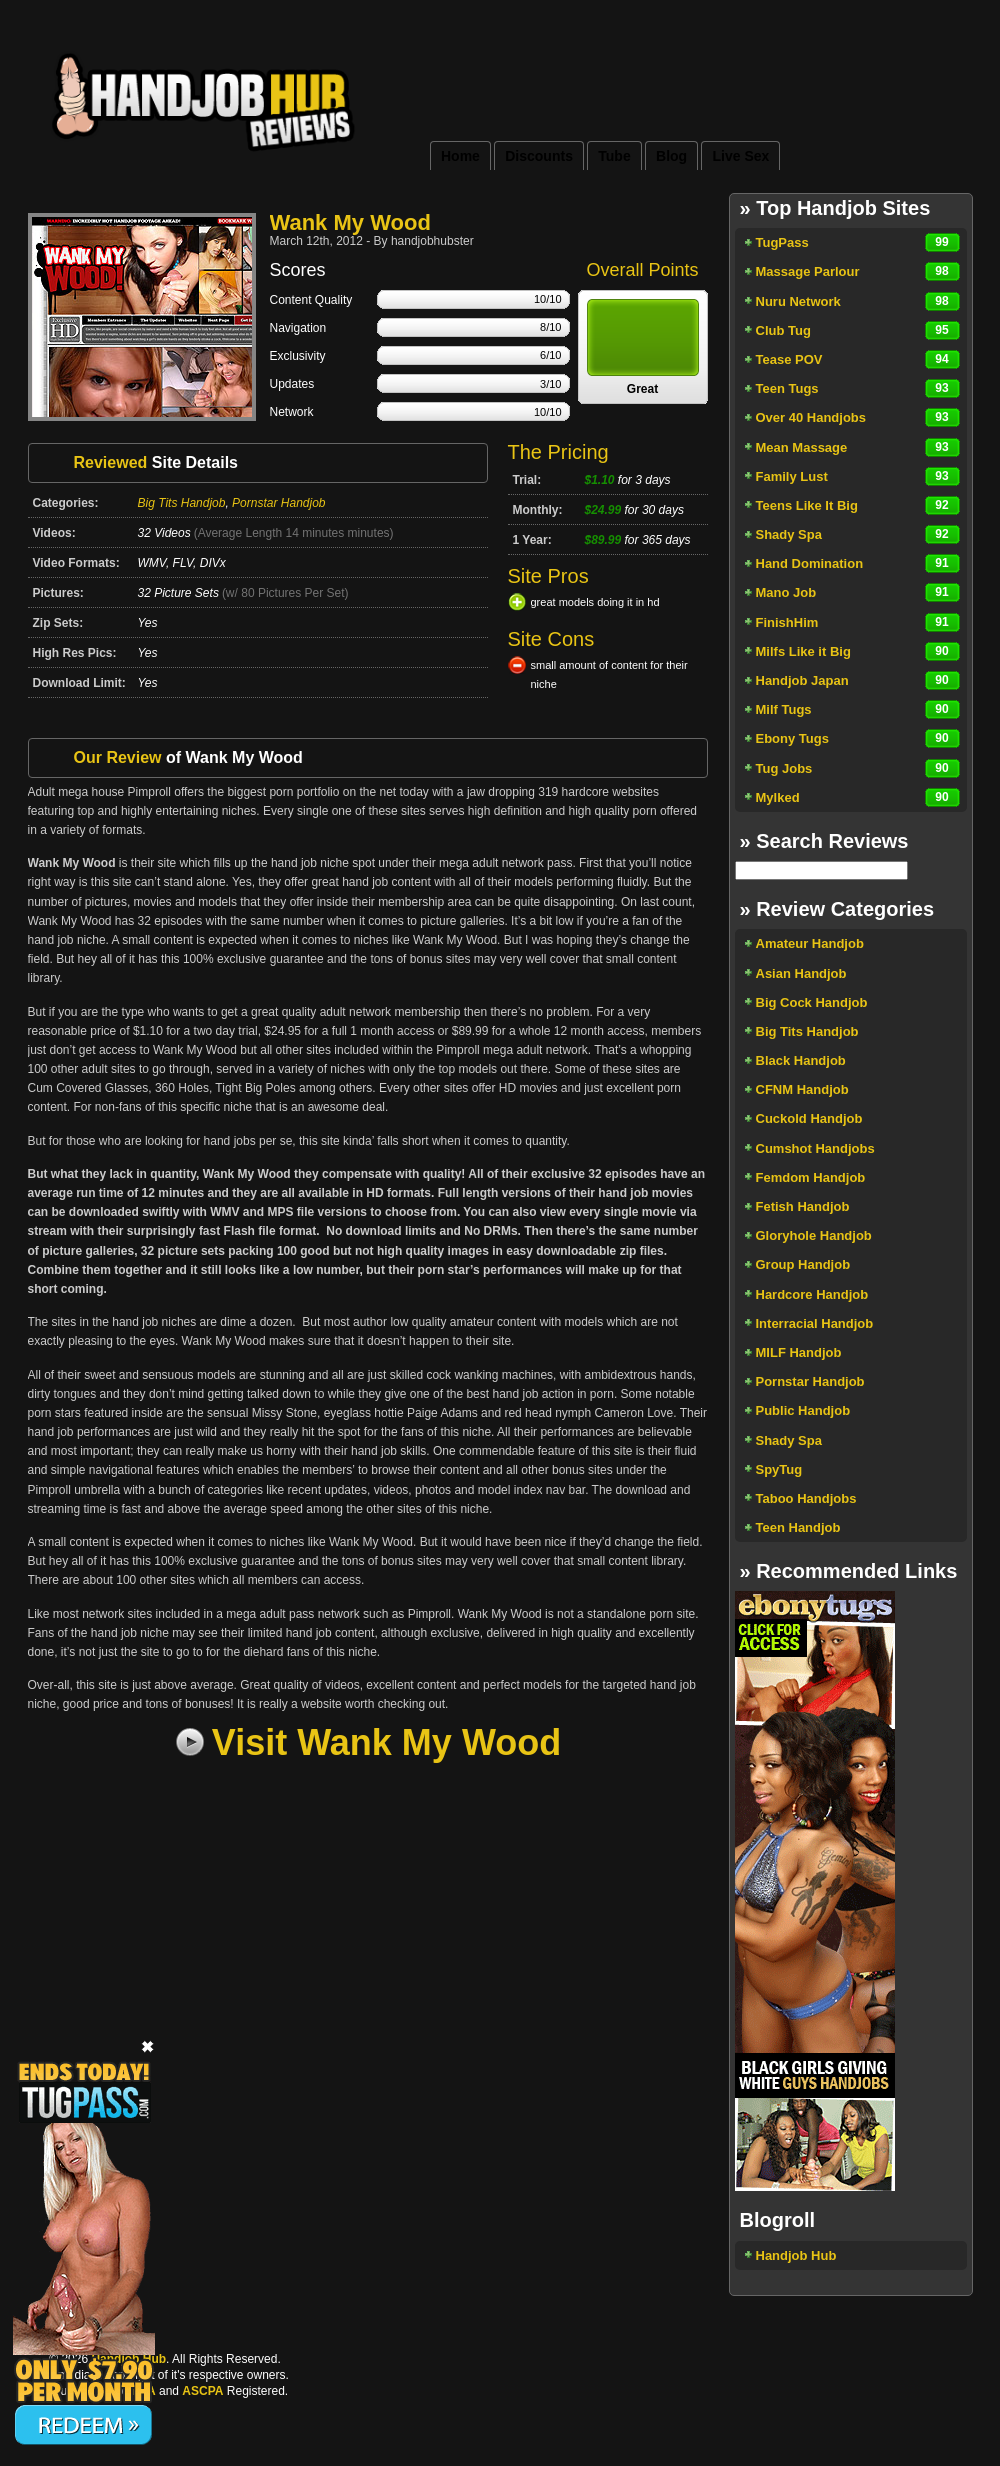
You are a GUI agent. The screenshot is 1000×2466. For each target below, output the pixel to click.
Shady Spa (789, 534)
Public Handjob (803, 1410)
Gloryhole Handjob (814, 1235)
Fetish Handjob (803, 1206)
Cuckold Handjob (809, 1118)
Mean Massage (802, 447)
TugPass (782, 242)
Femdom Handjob (811, 1177)
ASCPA (202, 2391)
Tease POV (789, 359)
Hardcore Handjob (812, 1294)
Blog (671, 156)
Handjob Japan (802, 680)
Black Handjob (801, 1060)
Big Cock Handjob (812, 1002)
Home (460, 156)
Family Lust (792, 476)
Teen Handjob (798, 1527)
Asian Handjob (801, 973)
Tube (614, 156)
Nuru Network (798, 301)
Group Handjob (803, 1264)
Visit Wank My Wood (386, 1742)
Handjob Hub (796, 2255)
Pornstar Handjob (278, 503)
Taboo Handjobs (806, 1498)
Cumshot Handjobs (815, 1148)
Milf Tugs (784, 709)
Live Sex (740, 156)
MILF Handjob (799, 1352)
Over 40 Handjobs (811, 417)
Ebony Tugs (792, 738)
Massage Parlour (808, 271)
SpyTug (779, 1469)
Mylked (778, 797)
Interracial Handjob (815, 1323)
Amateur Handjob (810, 943)
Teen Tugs (787, 388)
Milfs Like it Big (803, 651)
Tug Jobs (784, 768)
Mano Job (786, 592)
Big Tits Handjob (182, 503)
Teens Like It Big (807, 505)
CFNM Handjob (802, 1089)
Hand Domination (810, 563)
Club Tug (783, 330)
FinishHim (787, 622)
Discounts (539, 156)
